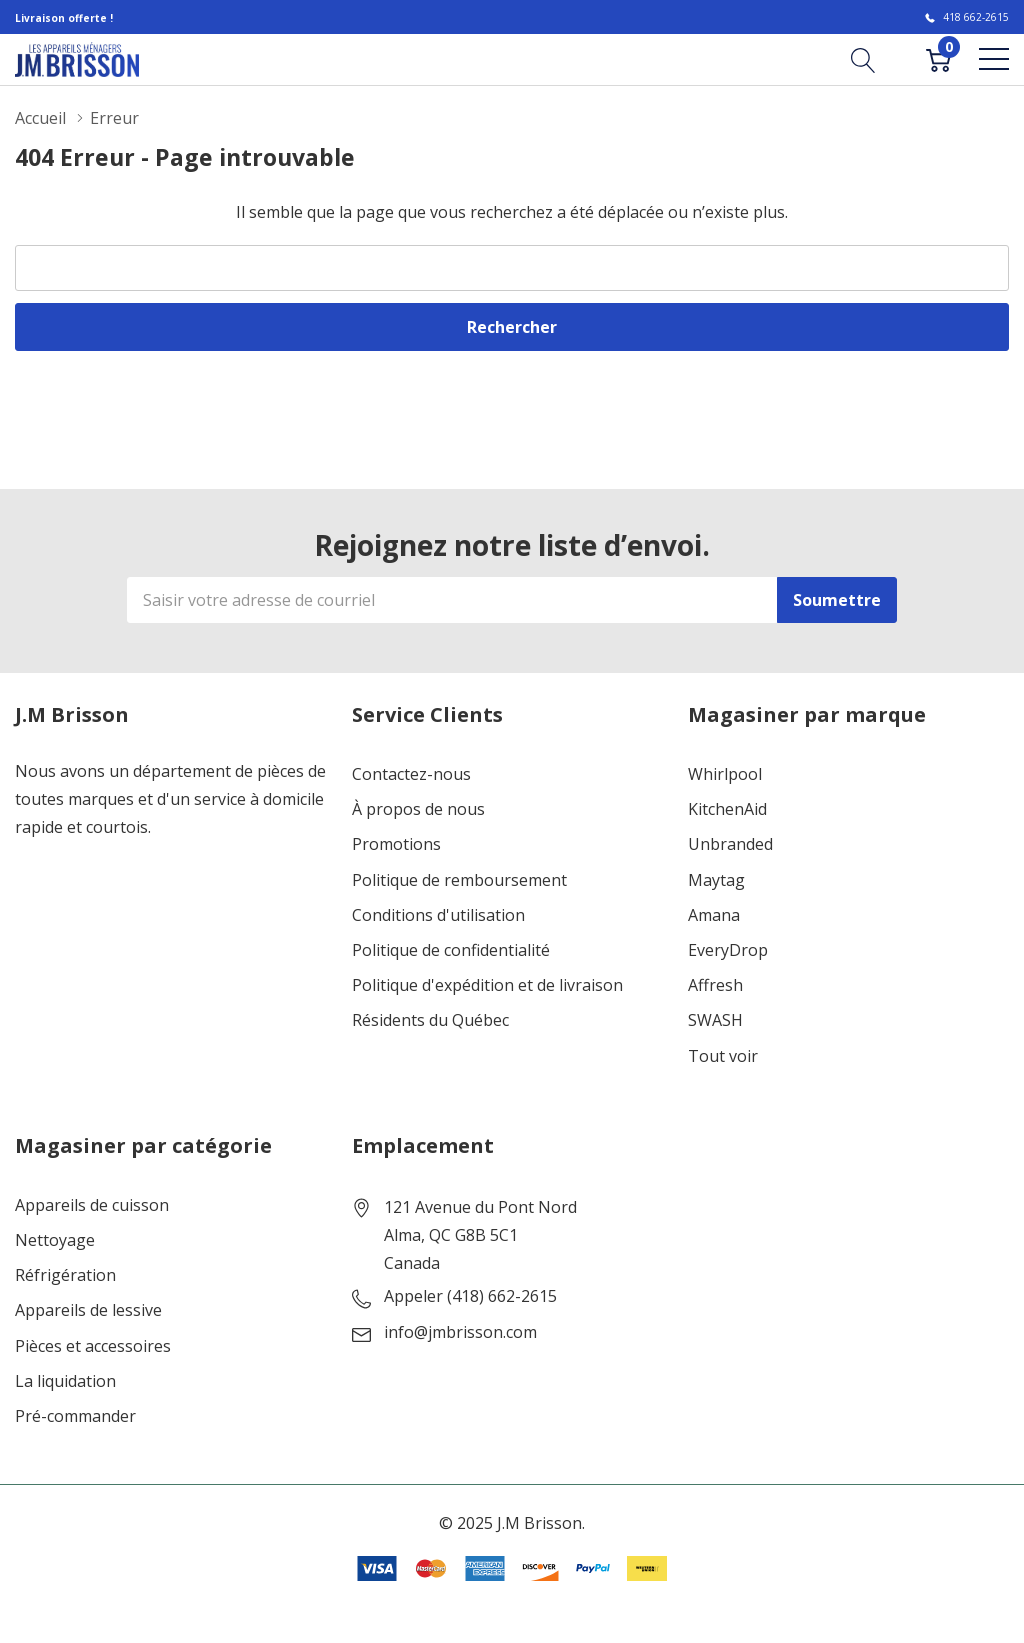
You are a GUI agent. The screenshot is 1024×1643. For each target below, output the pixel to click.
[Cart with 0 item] (938, 59)
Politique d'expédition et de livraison (487, 985)
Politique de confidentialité (451, 950)
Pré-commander (75, 1416)
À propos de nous (418, 809)
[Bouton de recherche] (863, 59)
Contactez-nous (411, 774)
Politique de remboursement (459, 880)
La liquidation (65, 1381)
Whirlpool (725, 774)
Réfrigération (65, 1275)
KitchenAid (727, 809)
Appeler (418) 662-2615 (470, 1296)
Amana (714, 915)
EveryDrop (728, 950)
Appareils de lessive (88, 1310)
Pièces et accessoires (93, 1346)
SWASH (715, 1020)
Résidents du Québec (430, 1020)
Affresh (715, 985)
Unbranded (730, 844)
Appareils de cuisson (92, 1205)
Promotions (396, 844)
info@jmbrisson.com (460, 1332)
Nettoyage (55, 1240)
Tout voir (723, 1056)
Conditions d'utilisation (438, 915)
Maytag (716, 880)
